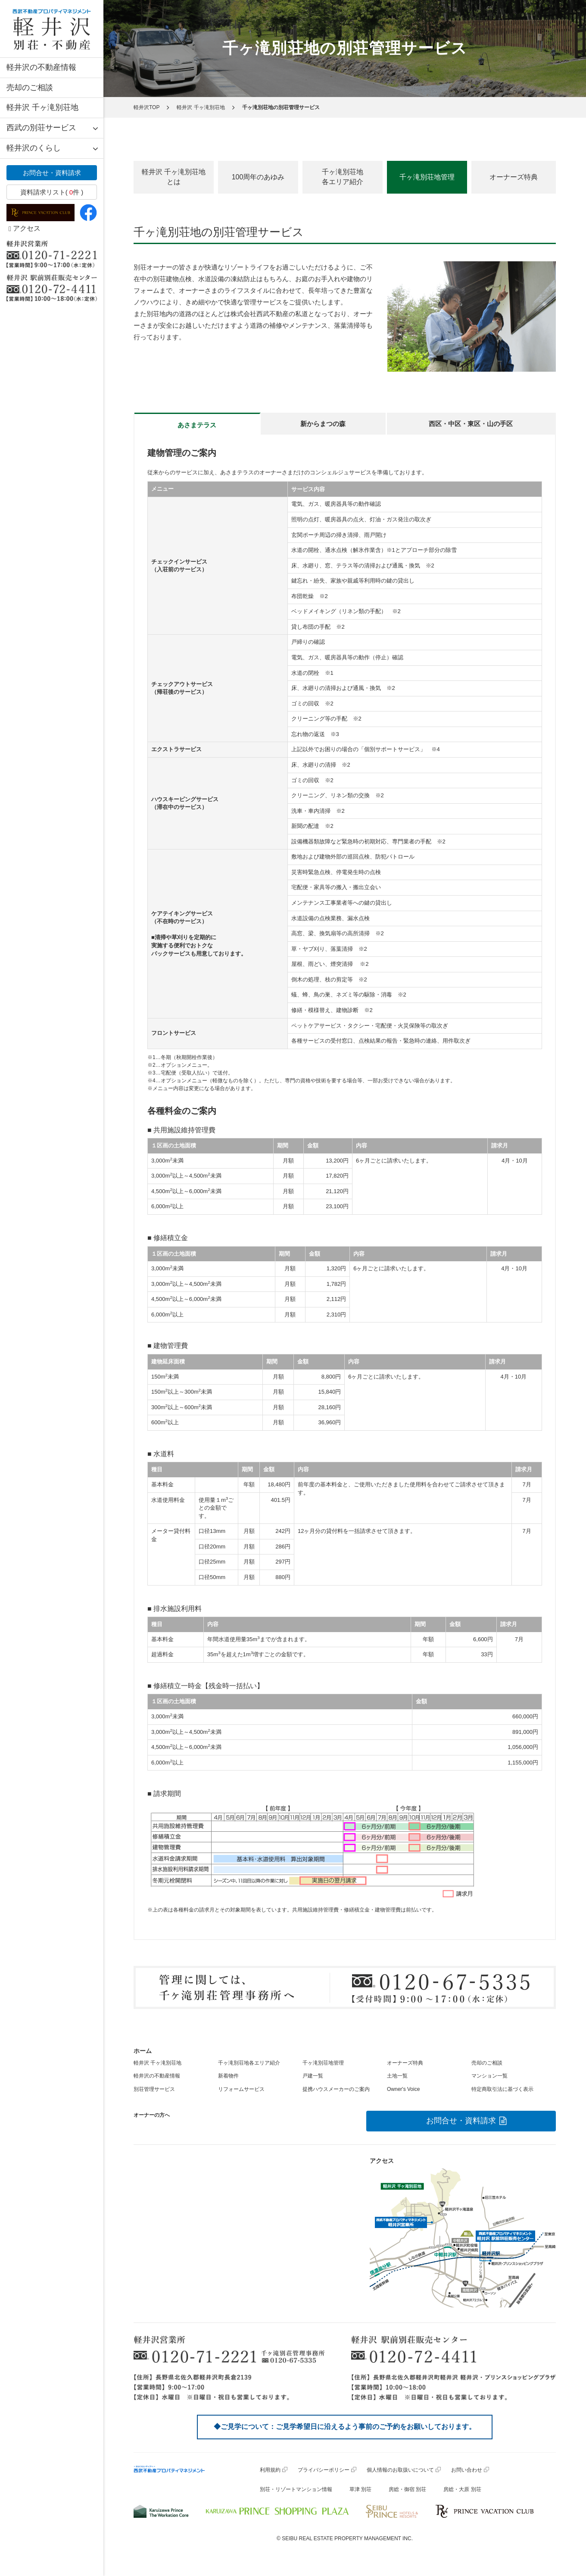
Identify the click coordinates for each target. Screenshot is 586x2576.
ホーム (143, 2050)
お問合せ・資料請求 (52, 172)
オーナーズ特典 (513, 177)
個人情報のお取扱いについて (400, 2470)
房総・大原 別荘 (462, 2489)
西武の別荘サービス (41, 127)
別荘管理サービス (154, 2089)
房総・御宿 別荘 (407, 2489)
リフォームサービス (241, 2089)
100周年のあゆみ (258, 177)
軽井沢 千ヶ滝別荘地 (42, 107)
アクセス (25, 228)
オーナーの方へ (152, 2115)
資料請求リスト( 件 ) (52, 192)
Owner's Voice (403, 2089)
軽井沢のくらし (33, 148)
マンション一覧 (489, 2076)
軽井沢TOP (146, 107)
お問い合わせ (466, 2470)
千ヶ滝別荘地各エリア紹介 (342, 176)
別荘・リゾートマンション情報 (296, 2489)
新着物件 (228, 2076)
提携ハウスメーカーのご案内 (336, 2089)
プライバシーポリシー (323, 2470)
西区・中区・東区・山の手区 (471, 423)
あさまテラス (197, 425)
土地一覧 (397, 2076)
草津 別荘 (360, 2489)
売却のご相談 (29, 87)
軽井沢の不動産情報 (41, 67)
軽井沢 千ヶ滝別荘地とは (174, 176)
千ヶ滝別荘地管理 (323, 2063)
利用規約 (270, 2470)
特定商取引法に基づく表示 (502, 2089)
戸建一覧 (312, 2076)
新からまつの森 (323, 423)
